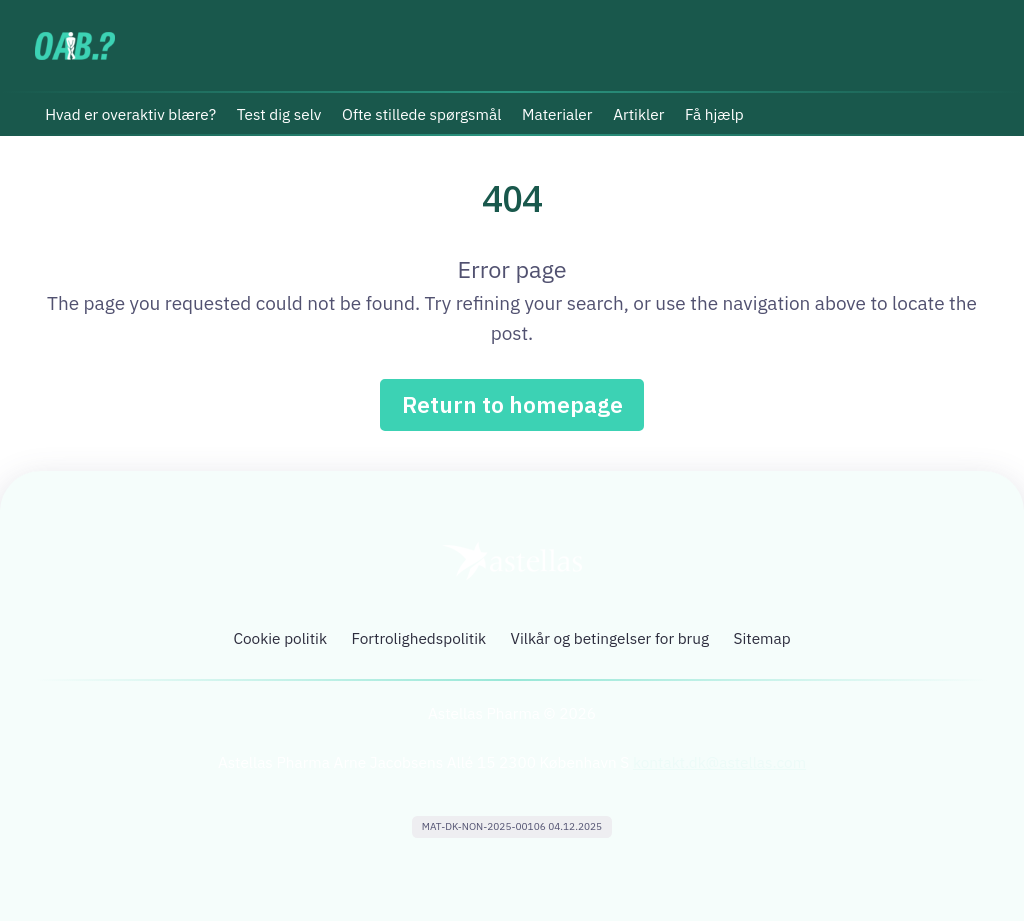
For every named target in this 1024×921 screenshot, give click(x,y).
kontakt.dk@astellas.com (719, 764)
